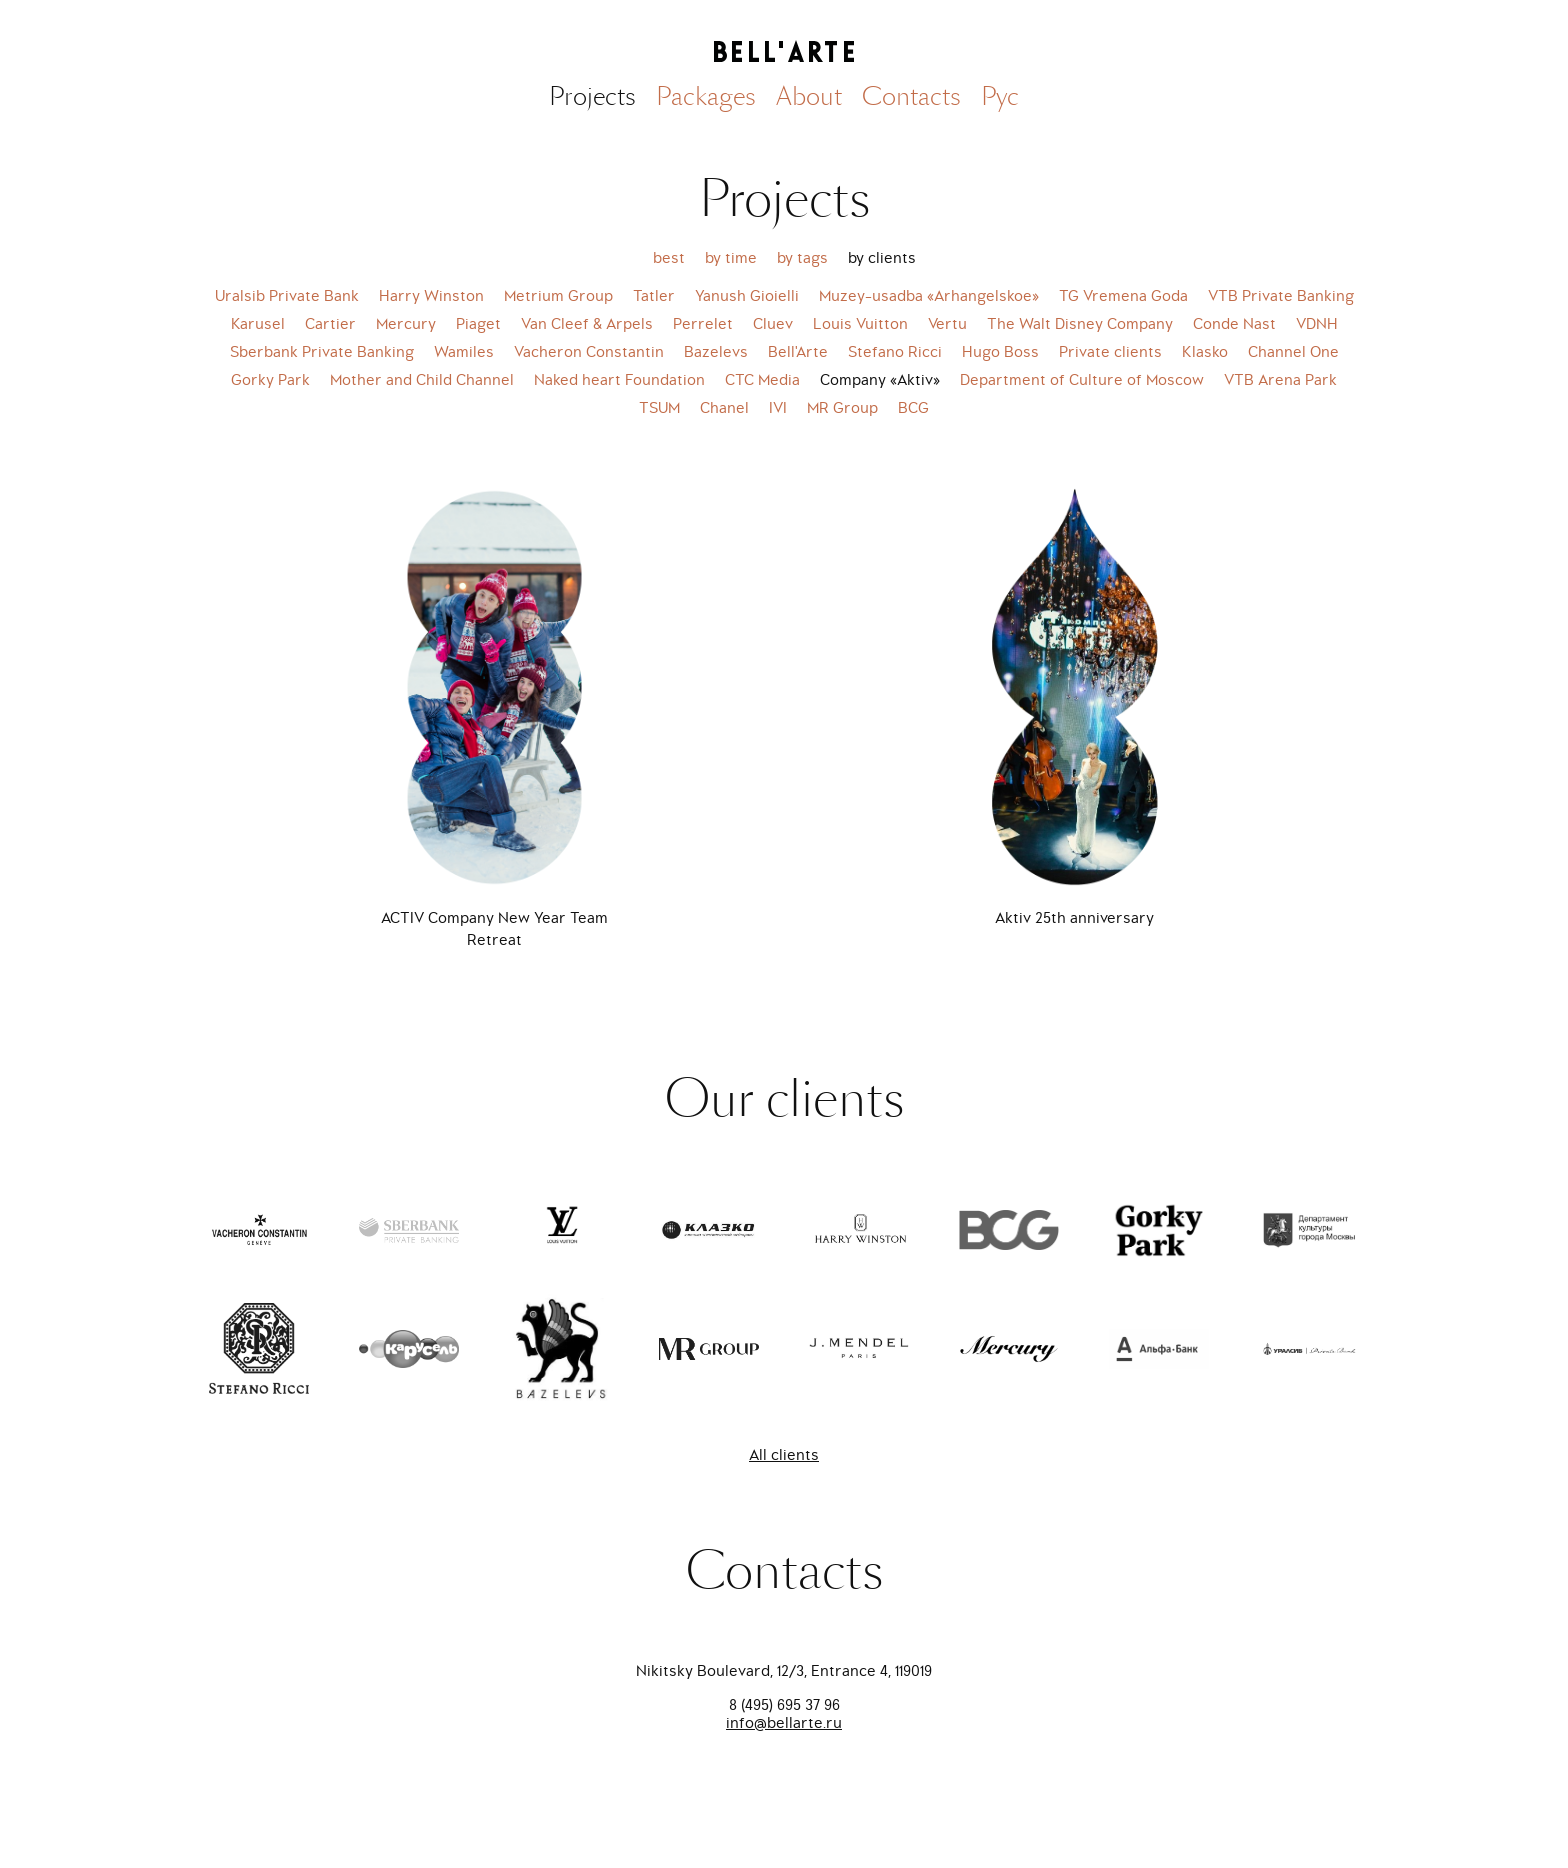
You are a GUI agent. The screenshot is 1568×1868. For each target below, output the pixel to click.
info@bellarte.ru (784, 1723)
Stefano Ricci (895, 352)
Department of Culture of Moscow (1082, 380)
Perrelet (703, 324)
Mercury (406, 324)
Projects (592, 96)
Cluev (773, 324)
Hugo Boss (1000, 352)
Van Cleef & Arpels (587, 324)
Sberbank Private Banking (322, 352)
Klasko (1205, 352)
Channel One (1293, 352)
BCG (913, 408)
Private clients (1110, 352)
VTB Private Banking (1281, 296)
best (669, 258)
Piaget (478, 324)
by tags (802, 258)
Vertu (947, 324)
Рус (1000, 96)
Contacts (911, 96)
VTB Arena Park (1280, 380)
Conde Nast (1234, 324)
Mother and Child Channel (422, 380)
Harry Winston (431, 296)
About (809, 96)
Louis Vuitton (860, 324)
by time (731, 258)
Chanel (724, 408)
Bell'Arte (798, 352)
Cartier (330, 324)
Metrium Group (558, 296)
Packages (706, 96)
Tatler (654, 296)
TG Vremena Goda (1123, 296)
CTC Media (762, 380)
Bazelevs (716, 352)
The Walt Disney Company (1080, 324)
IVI (778, 408)
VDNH (1317, 324)
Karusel (258, 324)
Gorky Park (270, 380)
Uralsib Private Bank (287, 296)
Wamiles (464, 352)
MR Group (842, 408)
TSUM (659, 408)
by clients (882, 258)
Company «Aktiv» (880, 380)
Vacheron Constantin (589, 352)
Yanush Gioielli (747, 296)
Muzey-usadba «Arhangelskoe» (929, 296)
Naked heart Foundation (619, 380)
